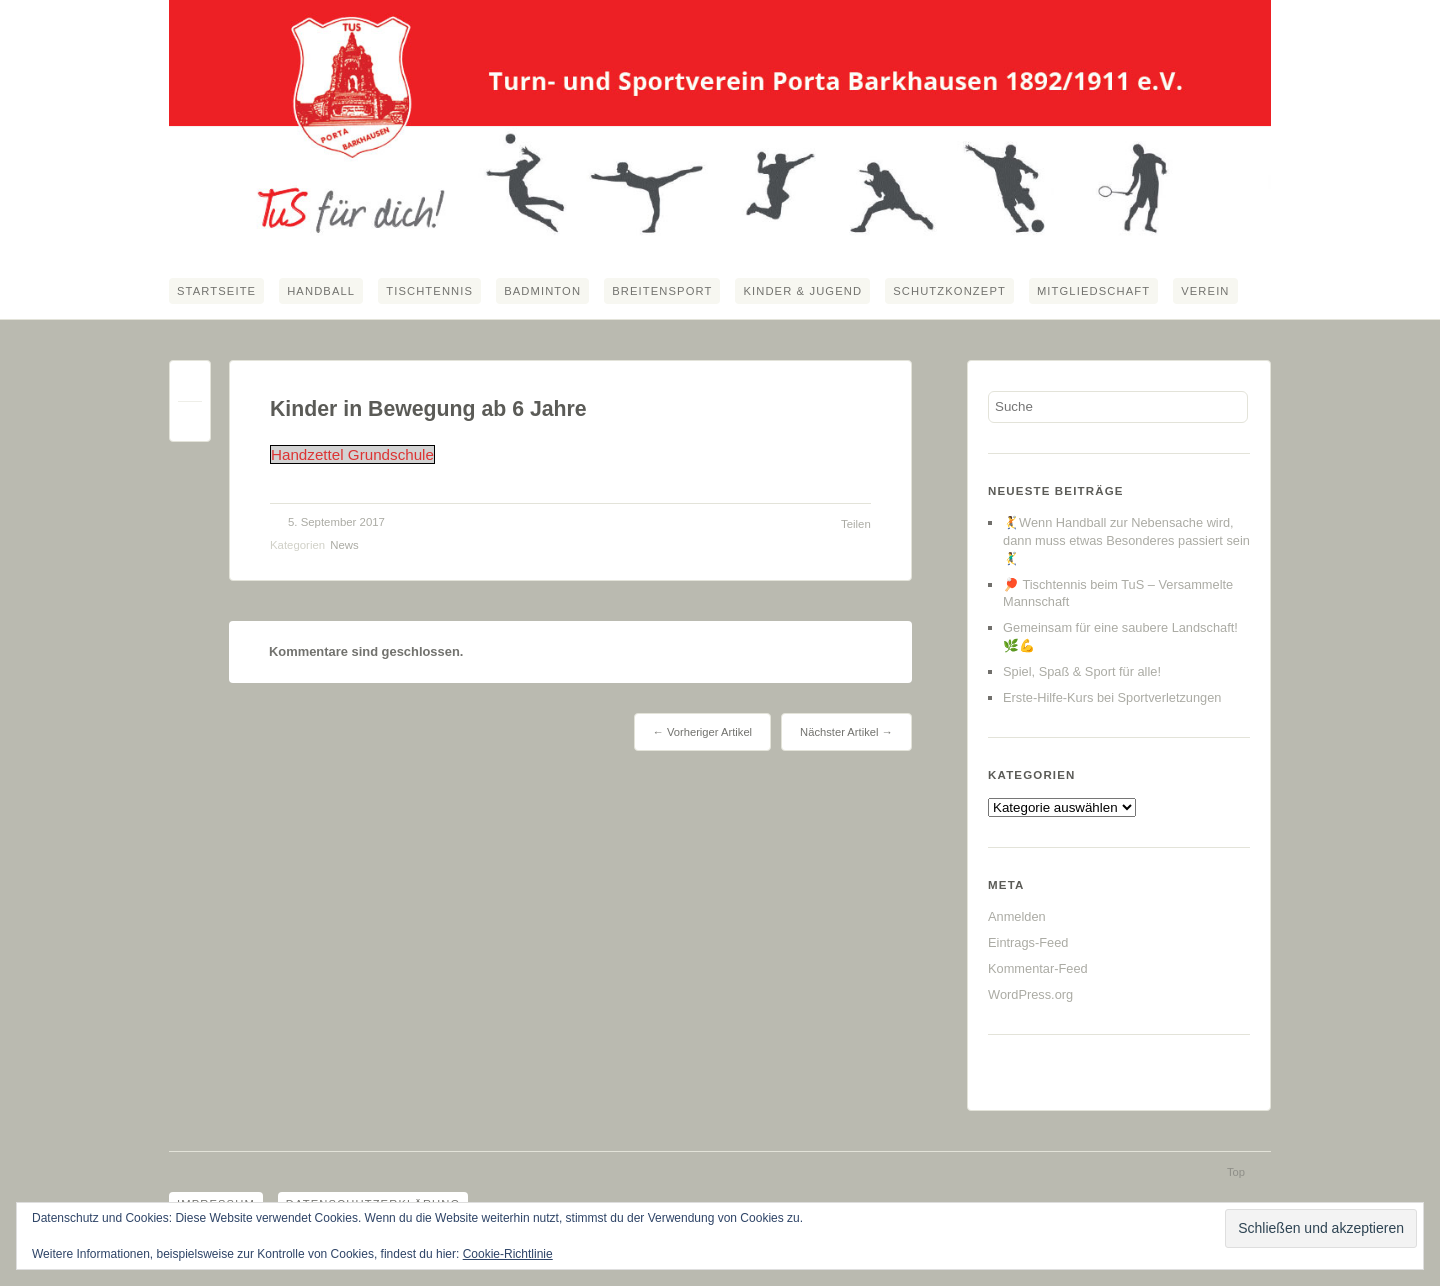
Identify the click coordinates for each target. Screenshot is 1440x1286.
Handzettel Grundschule (352, 454)
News (344, 545)
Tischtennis (429, 291)
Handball (321, 291)
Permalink (190, 385)
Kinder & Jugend (802, 291)
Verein (1205, 291)
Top (1236, 1172)
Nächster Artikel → (846, 732)
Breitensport (662, 291)
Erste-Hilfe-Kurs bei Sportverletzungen (1112, 697)
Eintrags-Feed (1028, 942)
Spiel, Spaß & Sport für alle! (1082, 671)
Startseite (216, 291)
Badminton (542, 291)
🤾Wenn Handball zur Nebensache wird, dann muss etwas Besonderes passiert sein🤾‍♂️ (1126, 540)
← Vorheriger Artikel (702, 732)
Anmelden (1017, 916)
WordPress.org (1030, 994)
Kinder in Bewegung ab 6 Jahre (428, 409)
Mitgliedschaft (1093, 291)
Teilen (856, 524)
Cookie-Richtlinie (508, 1254)
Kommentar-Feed (1038, 968)
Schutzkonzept (949, 291)
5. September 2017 (336, 522)
